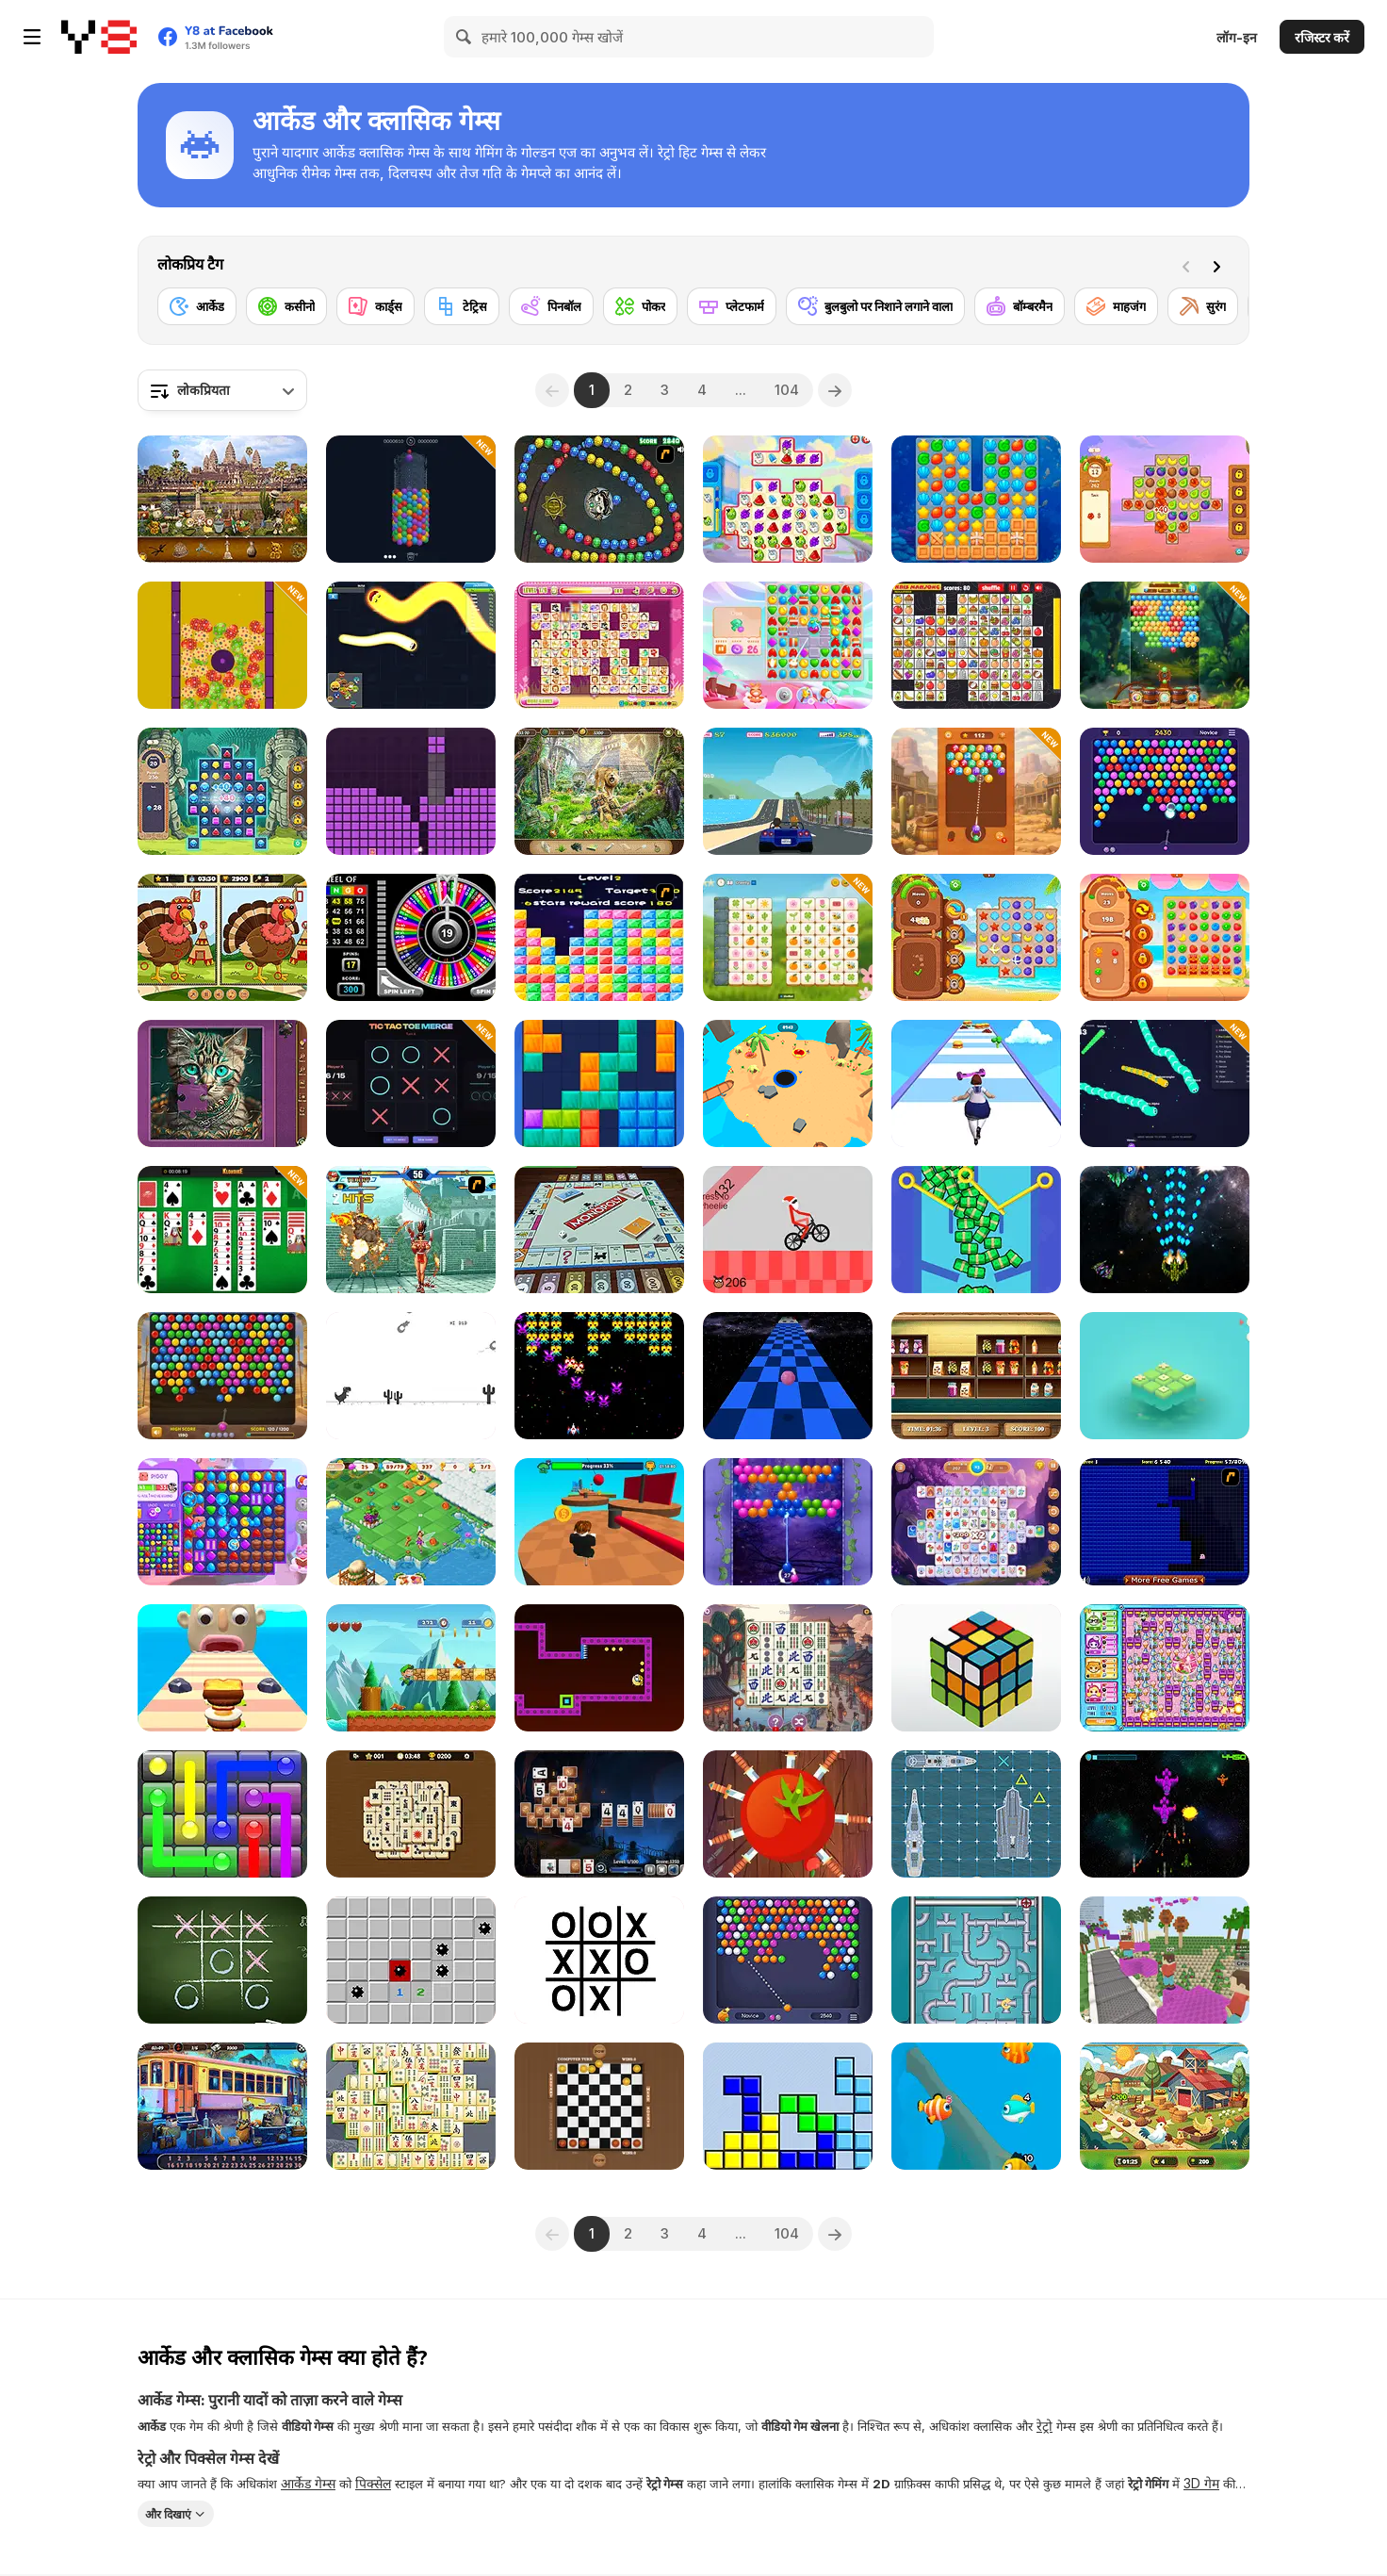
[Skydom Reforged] (222, 1521)
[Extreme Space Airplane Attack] (1164, 1229)
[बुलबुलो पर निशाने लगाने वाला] (875, 306)
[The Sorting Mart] (976, 1375)
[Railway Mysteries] (222, 2106)
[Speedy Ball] (788, 1375)
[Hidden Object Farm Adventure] (1164, 2106)
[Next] (1220, 264)
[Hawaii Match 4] (1164, 499)
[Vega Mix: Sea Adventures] (976, 499)
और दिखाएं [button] (168, 2514)
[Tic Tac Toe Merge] (411, 1083)
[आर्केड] (197, 306)
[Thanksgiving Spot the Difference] (222, 937)
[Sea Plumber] (976, 1960)
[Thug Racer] (788, 791)
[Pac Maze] (599, 1667)
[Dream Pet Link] (599, 645)
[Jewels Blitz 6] (222, 791)
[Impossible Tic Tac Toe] (599, 1960)
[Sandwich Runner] (222, 1667)
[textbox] (222, 390)
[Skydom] (788, 645)
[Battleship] (976, 1814)
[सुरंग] (1202, 306)
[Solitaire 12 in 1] (222, 1229)
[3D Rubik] (976, 1667)
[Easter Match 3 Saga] (222, 645)
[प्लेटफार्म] (731, 306)
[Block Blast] (599, 1083)
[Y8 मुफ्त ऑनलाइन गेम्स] (99, 37)
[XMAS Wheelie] (788, 1229)
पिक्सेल (373, 2483)
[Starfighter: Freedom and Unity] (1164, 1814)
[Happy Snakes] (411, 645)
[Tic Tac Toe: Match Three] (1164, 1375)
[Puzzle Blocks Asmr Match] (411, 791)
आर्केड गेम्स (308, 2483)
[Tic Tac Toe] (222, 1960)
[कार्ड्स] (375, 306)
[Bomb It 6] (1164, 1667)
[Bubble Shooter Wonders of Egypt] (222, 1375)
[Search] (464, 36)
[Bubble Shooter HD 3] (788, 1960)
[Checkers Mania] (599, 2106)
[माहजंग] (1116, 306)
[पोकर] (640, 306)
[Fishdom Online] (976, 2106)
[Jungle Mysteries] (599, 791)
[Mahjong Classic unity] (411, 2106)
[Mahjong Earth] (976, 1521)
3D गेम (1201, 2483)
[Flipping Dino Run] (411, 1375)
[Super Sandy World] (411, 1667)
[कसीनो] (286, 306)
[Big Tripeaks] (599, 1814)
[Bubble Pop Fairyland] (788, 1521)
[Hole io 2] (788, 1083)
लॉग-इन (1236, 37)
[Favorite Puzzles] (222, 1083)
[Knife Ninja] (788, 1814)
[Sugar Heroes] (788, 499)
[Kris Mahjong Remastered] (976, 645)
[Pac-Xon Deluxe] (1164, 1521)
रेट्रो (1044, 2426)
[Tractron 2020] (599, 1375)
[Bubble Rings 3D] (411, 499)
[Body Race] (976, 1083)
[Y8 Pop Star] (599, 937)
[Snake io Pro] (1164, 1083)
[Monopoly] (599, 1229)
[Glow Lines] (222, 1814)
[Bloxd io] (1164, 1960)
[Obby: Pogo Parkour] (599, 1521)
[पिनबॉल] (551, 306)
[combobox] (222, 390)
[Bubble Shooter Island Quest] (1164, 645)
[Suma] (599, 499)
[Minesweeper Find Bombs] (411, 1960)
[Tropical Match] (976, 937)
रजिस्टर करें (1322, 37)
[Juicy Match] (1164, 937)
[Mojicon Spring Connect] (788, 937)
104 (787, 390)
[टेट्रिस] (461, 306)
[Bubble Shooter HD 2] (1164, 791)
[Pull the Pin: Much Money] (976, 1229)
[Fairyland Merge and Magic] (411, 1521)
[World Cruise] (222, 499)
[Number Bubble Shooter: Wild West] (976, 791)
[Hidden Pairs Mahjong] (411, 1814)
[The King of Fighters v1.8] (411, 1229)
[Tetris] (788, 2106)
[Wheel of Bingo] (411, 937)
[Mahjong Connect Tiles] (788, 1667)
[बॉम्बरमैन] (1019, 306)
